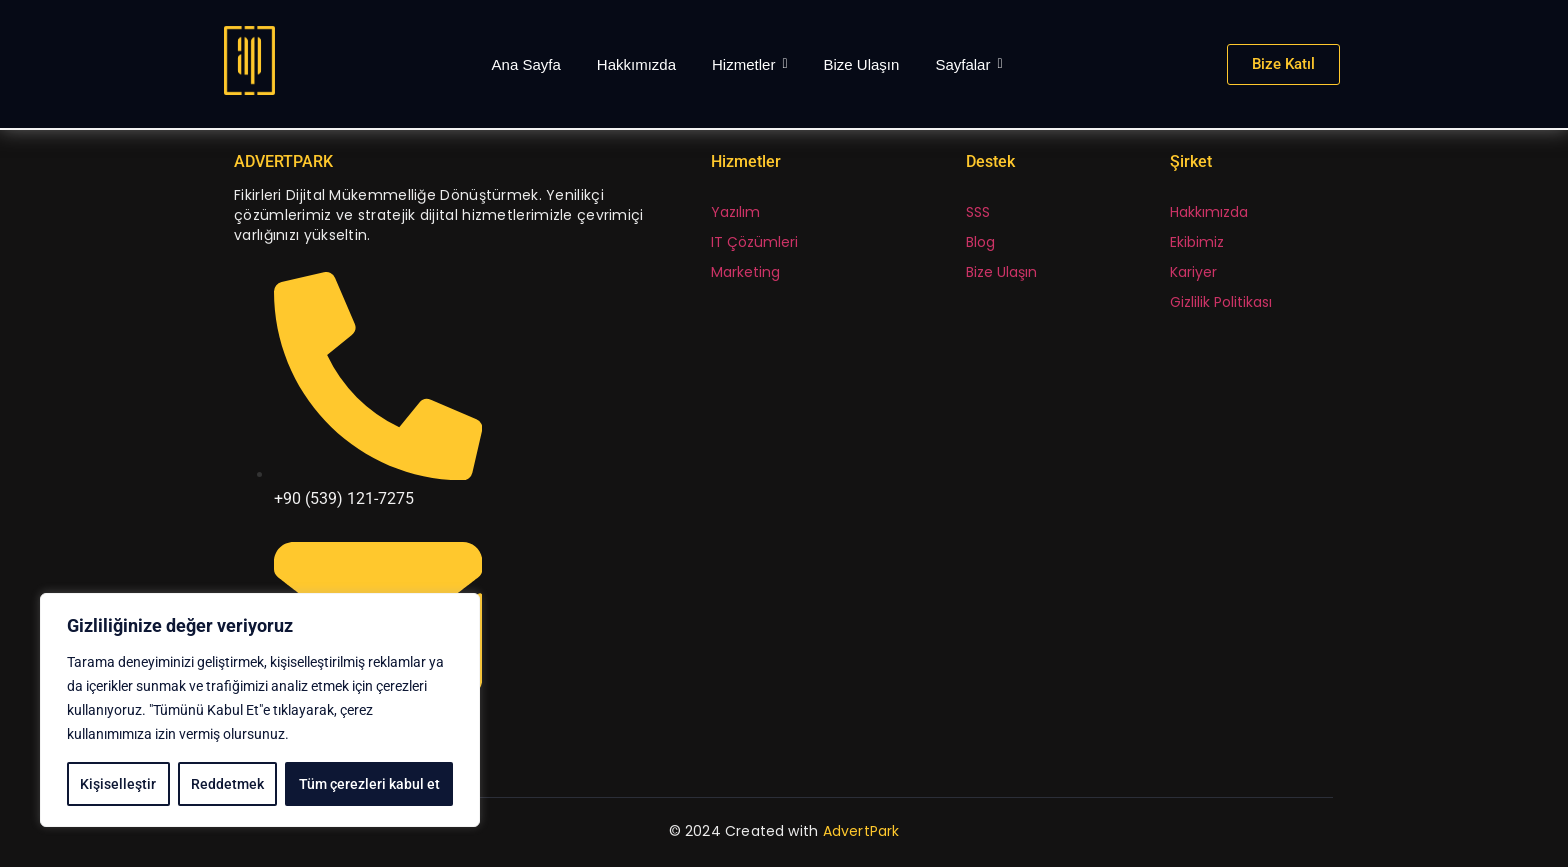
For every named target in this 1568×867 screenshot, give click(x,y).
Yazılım (735, 212)
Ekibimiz (1197, 242)
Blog (980, 242)
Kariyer (1193, 272)
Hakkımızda (1209, 212)
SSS (978, 212)
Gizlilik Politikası (1221, 302)
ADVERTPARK (283, 161)
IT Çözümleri (754, 242)
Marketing (745, 272)
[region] (260, 710)
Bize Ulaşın (1001, 272)
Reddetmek (227, 784)
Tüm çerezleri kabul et (369, 784)
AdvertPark (861, 831)
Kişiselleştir (118, 784)
